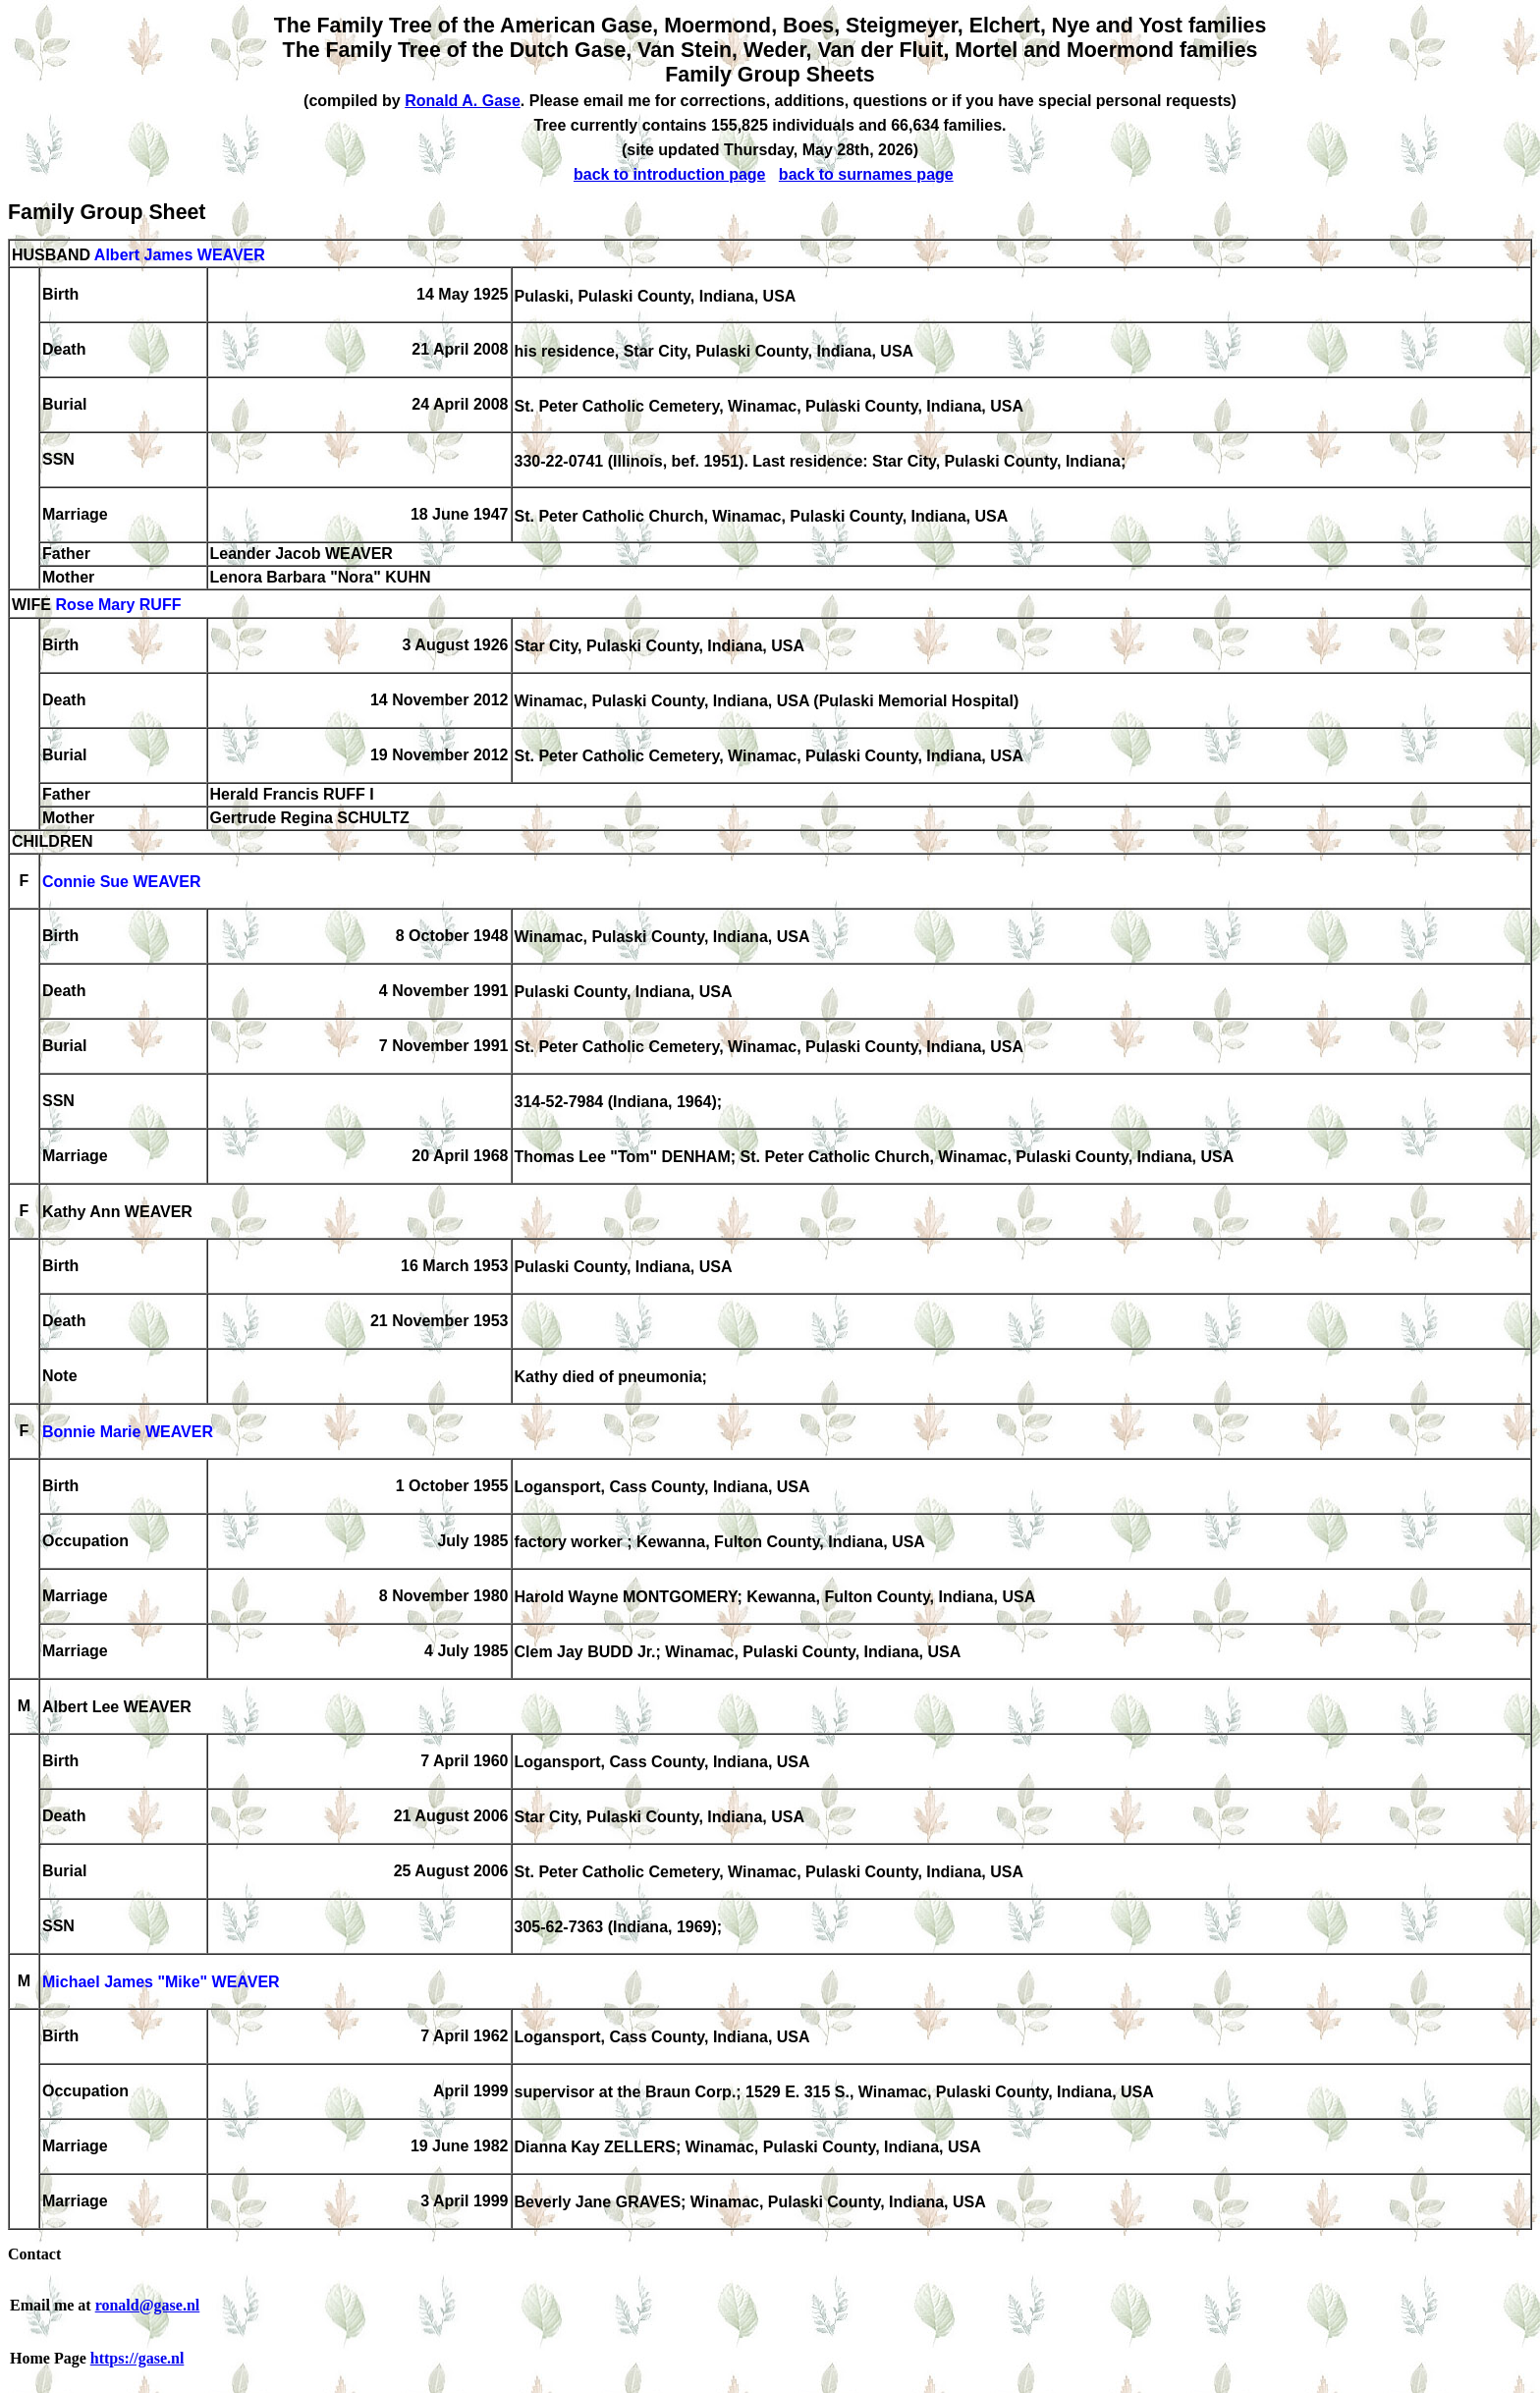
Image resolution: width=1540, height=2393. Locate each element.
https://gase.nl (137, 2358)
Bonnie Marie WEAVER (127, 1432)
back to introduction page (670, 174)
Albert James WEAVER (179, 255)
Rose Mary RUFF (118, 605)
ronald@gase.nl (147, 2305)
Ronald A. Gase (463, 100)
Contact (34, 2254)
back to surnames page (866, 174)
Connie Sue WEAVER (121, 882)
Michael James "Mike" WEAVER (161, 1983)
